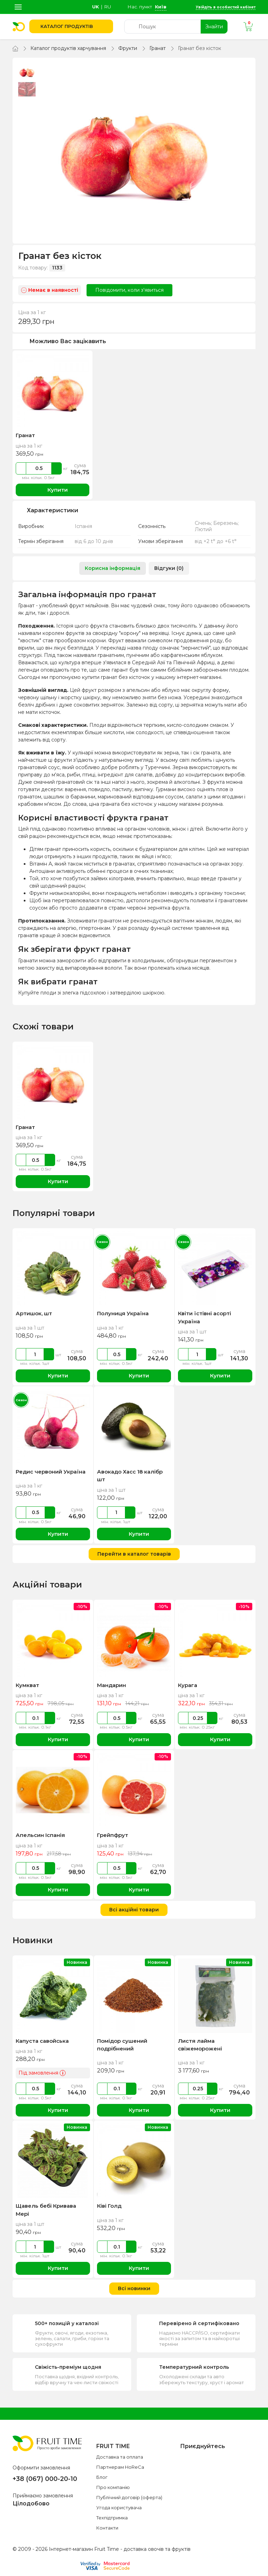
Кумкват (27, 1685)
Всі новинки (134, 2288)
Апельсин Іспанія (40, 1835)
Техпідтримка (112, 2517)
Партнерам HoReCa (120, 2467)
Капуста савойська (42, 2041)
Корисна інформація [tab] (112, 568)
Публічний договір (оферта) (129, 2497)
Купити (52, 489)
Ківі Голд (109, 2205)
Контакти (107, 2528)
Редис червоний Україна (50, 1471)
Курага (187, 1685)
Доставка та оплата (119, 2457)
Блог (101, 2477)
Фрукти (127, 48)
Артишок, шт (34, 1313)
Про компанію (113, 2487)
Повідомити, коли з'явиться (129, 290)
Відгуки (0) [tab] (169, 568)
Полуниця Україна (123, 1313)
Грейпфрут (112, 1835)
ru (107, 6)
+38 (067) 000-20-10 (45, 2479)
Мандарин (111, 1685)
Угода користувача (119, 2507)
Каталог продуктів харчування (68, 48)
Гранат (157, 48)
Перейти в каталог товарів (134, 1554)
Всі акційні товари (134, 1909)
